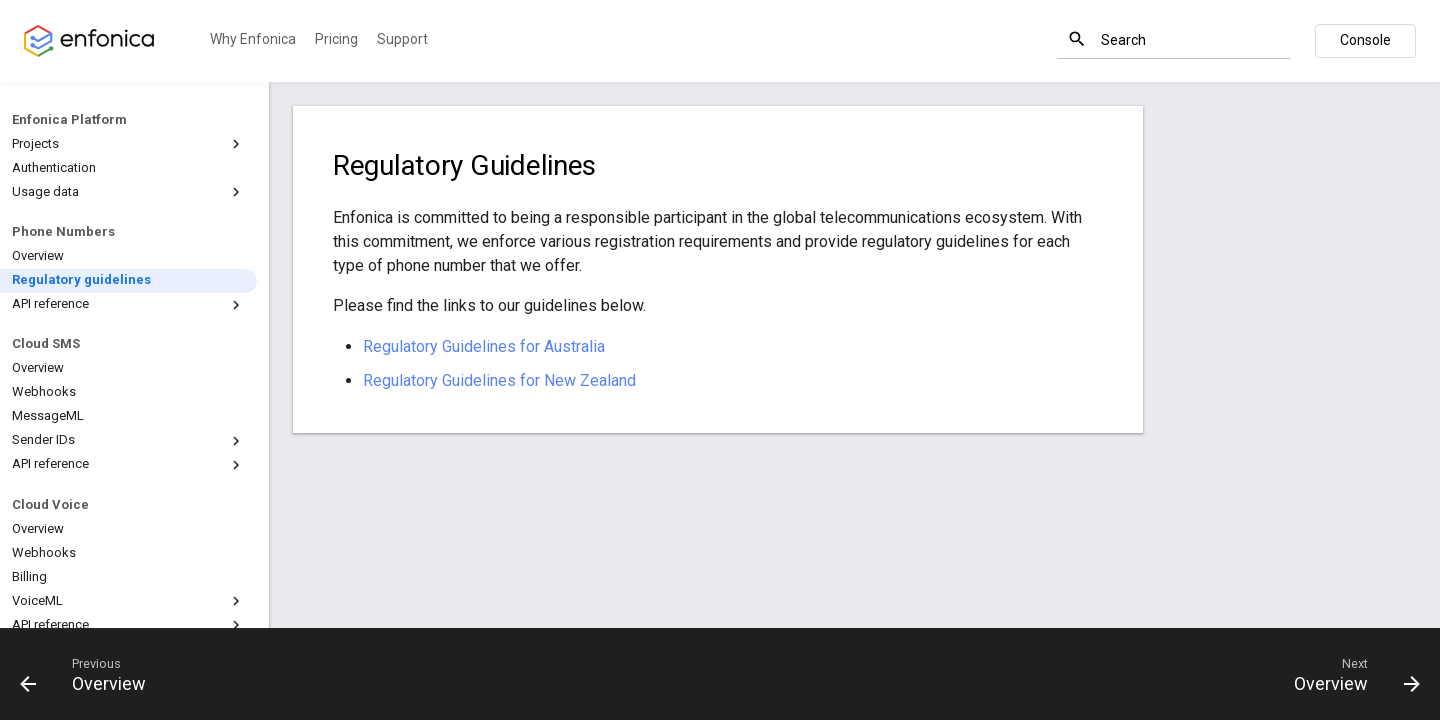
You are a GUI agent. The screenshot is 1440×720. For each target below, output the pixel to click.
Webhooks (44, 391)
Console (1365, 40)
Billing (29, 576)
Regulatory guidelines (81, 279)
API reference (128, 305)
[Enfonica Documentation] (89, 41)
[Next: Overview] (1349, 674)
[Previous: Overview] (90, 674)
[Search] (1174, 40)
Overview (38, 255)
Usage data (128, 192)
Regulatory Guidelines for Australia (484, 346)
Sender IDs (128, 441)
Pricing (336, 39)
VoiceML (128, 601)
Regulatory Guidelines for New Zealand (499, 380)
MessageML (48, 415)
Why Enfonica (253, 39)
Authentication (54, 167)
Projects (128, 144)
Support (402, 39)
